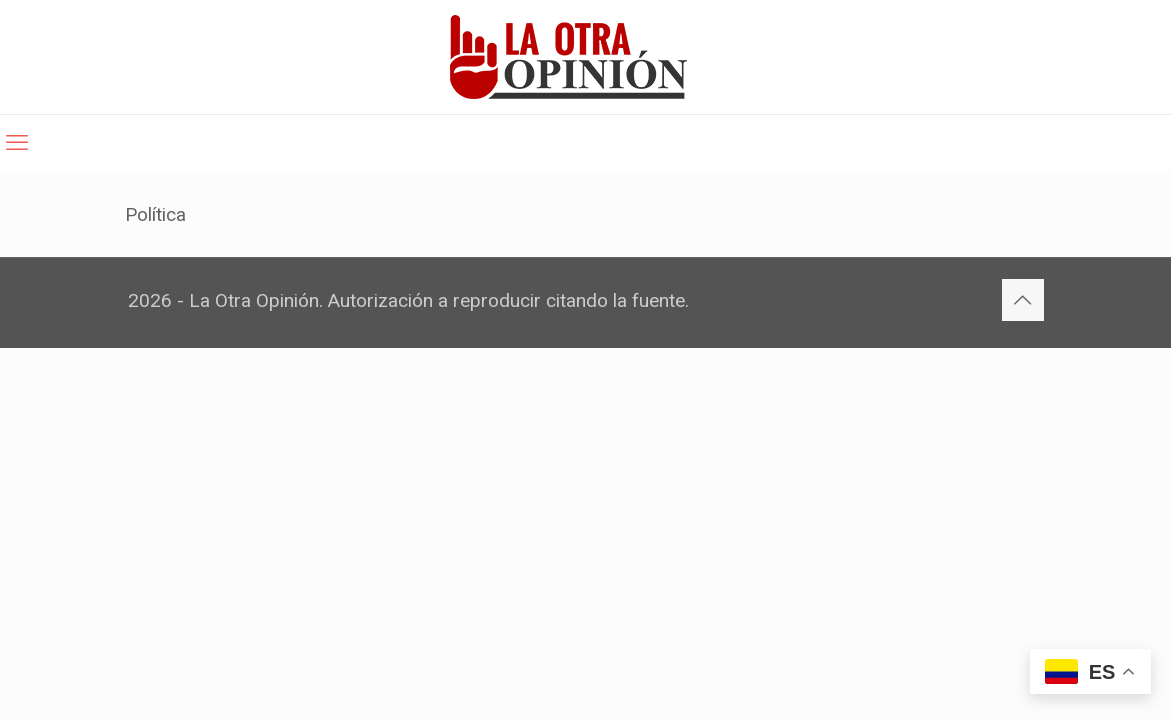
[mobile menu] (17, 143)
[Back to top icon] (1023, 300)
